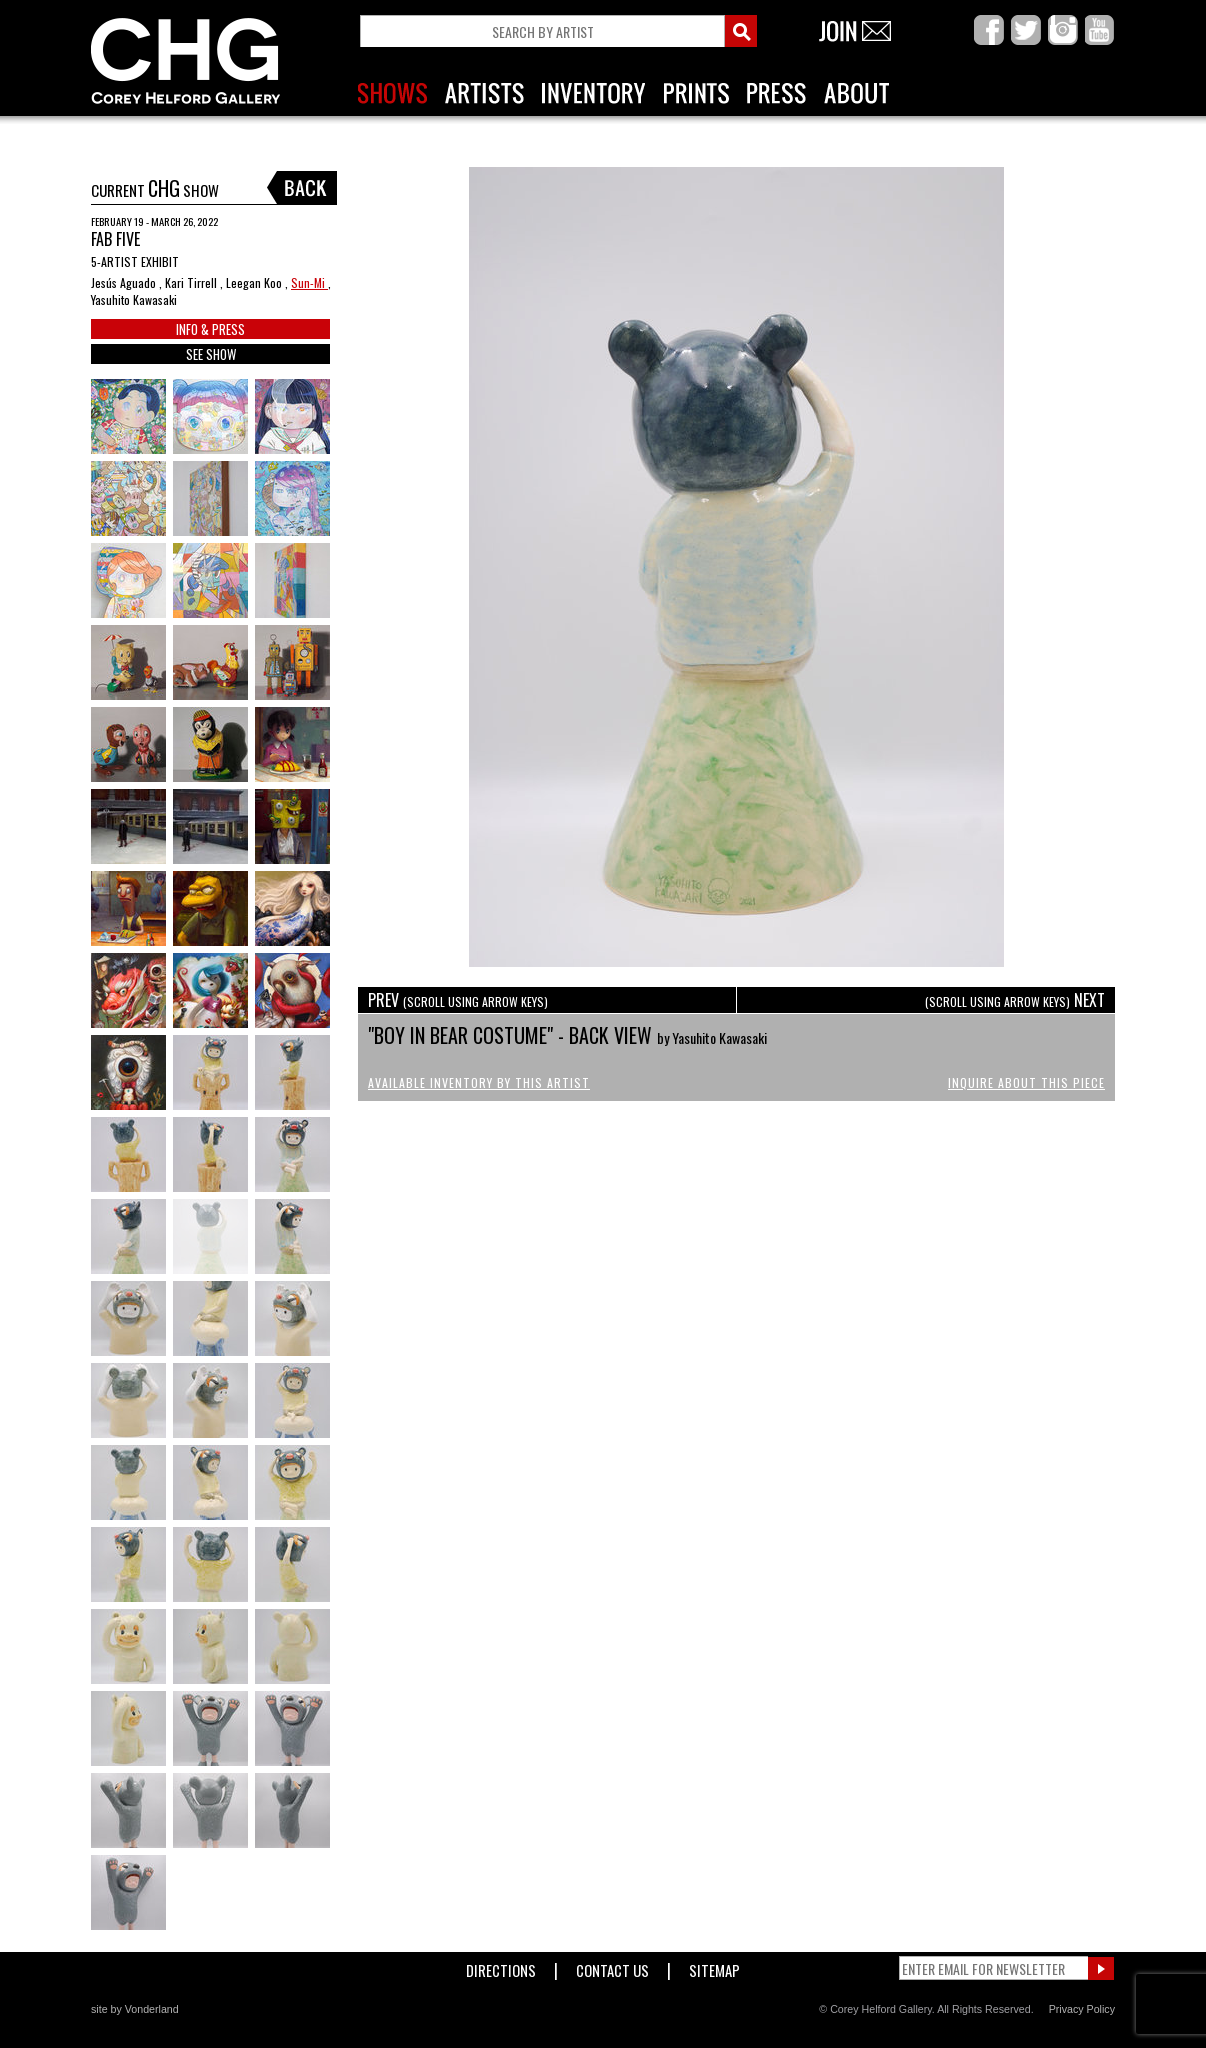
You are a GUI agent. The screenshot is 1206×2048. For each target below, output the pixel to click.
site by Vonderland (135, 2009)
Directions (501, 1966)
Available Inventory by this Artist (479, 1082)
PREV (458, 1000)
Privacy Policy (1082, 2009)
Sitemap (714, 1966)
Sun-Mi (309, 282)
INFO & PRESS (210, 329)
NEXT (1015, 1000)
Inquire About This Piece (1026, 1082)
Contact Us (612, 1966)
